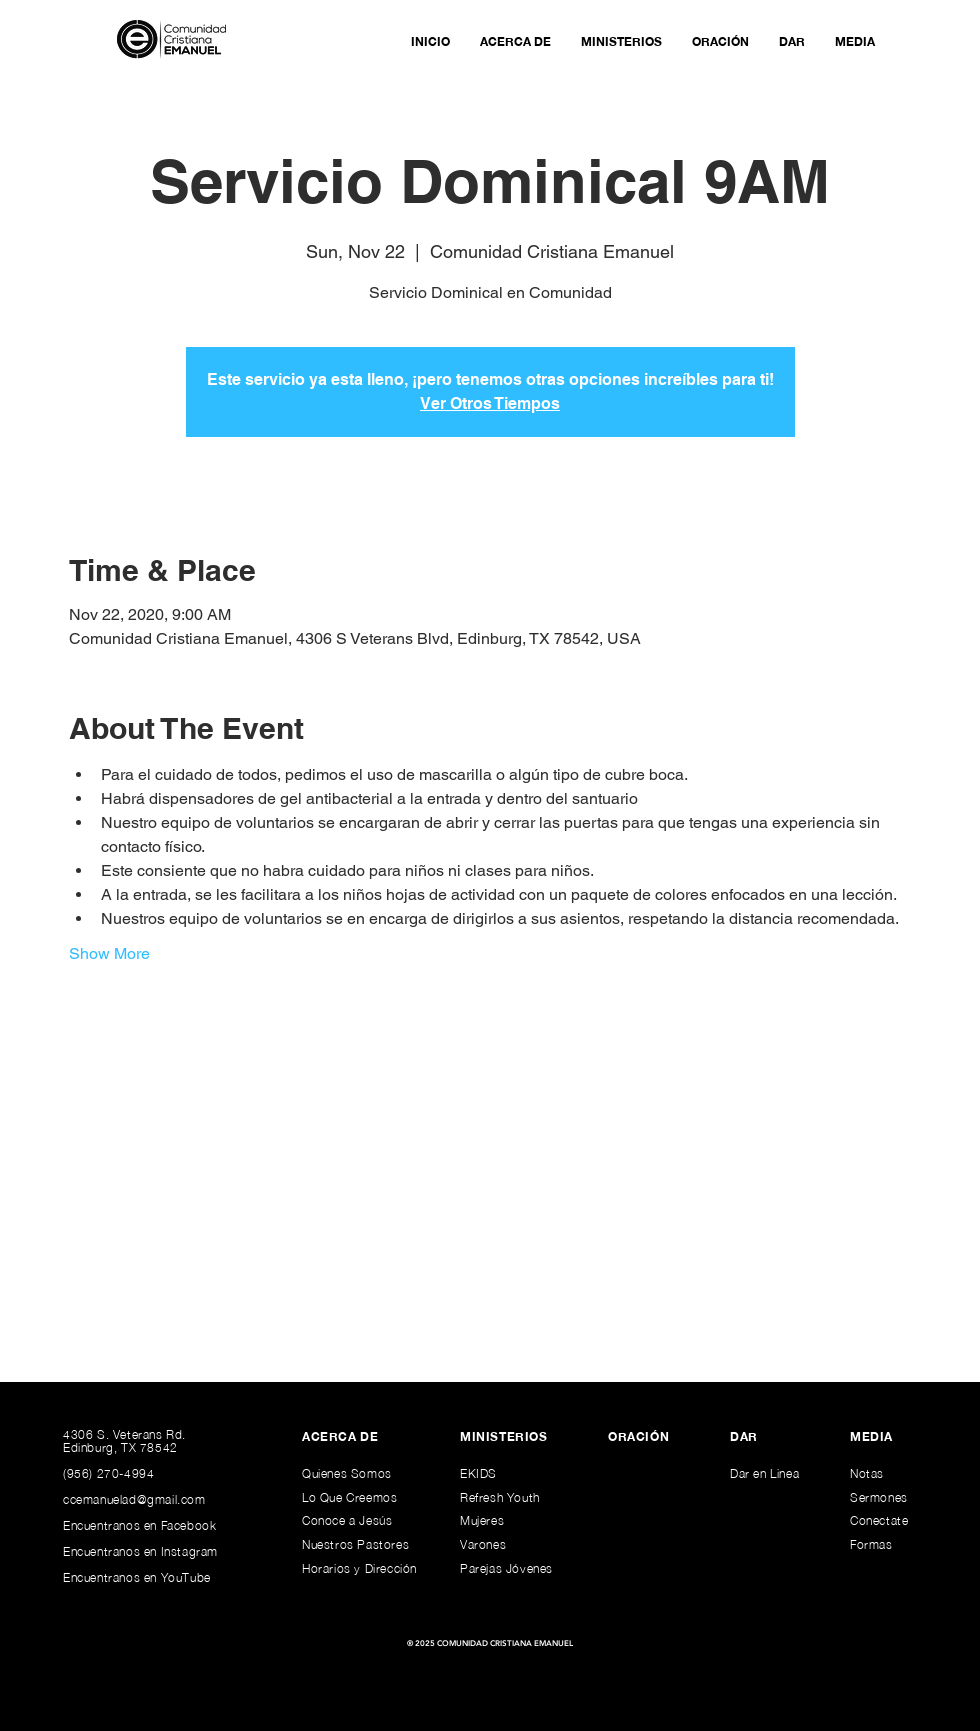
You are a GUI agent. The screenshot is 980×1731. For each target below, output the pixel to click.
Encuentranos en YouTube (137, 1577)
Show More (109, 953)
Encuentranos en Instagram (140, 1551)
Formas (871, 1544)
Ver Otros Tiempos (490, 403)
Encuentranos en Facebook (139, 1525)
